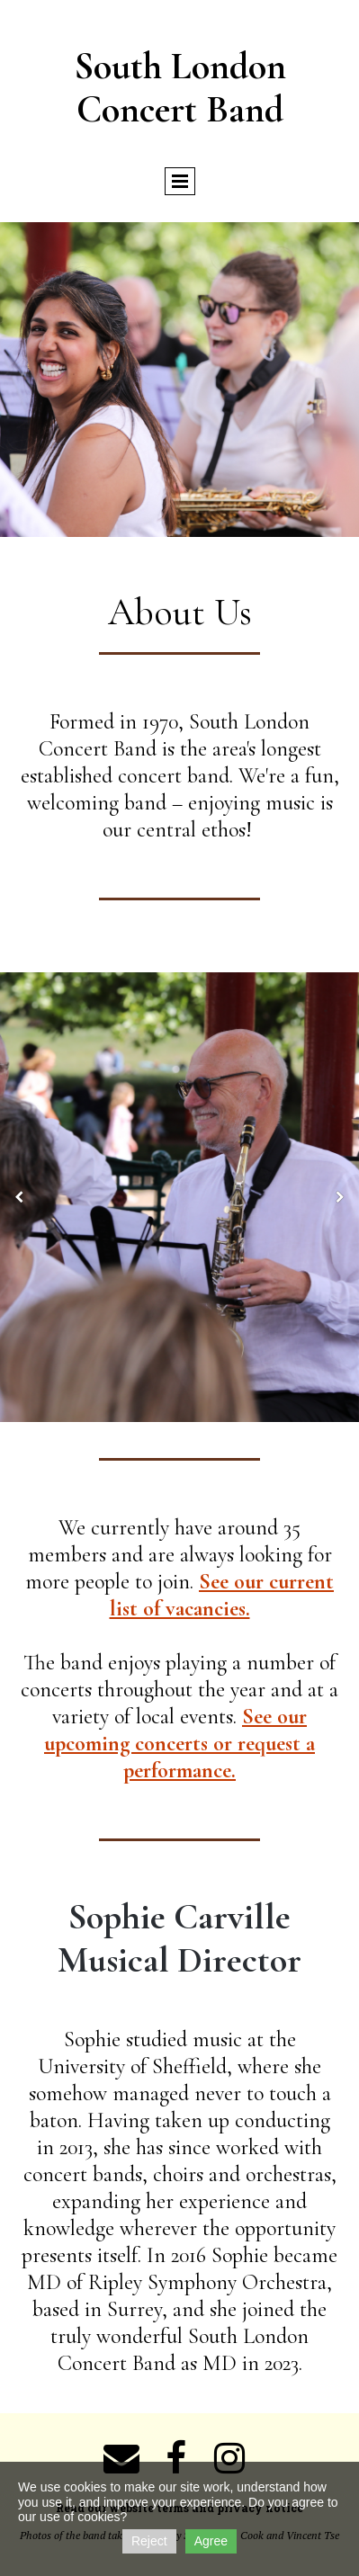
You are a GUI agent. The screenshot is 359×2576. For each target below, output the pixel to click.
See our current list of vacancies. (222, 1595)
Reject (149, 2541)
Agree (211, 2541)
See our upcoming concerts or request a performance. (179, 1744)
